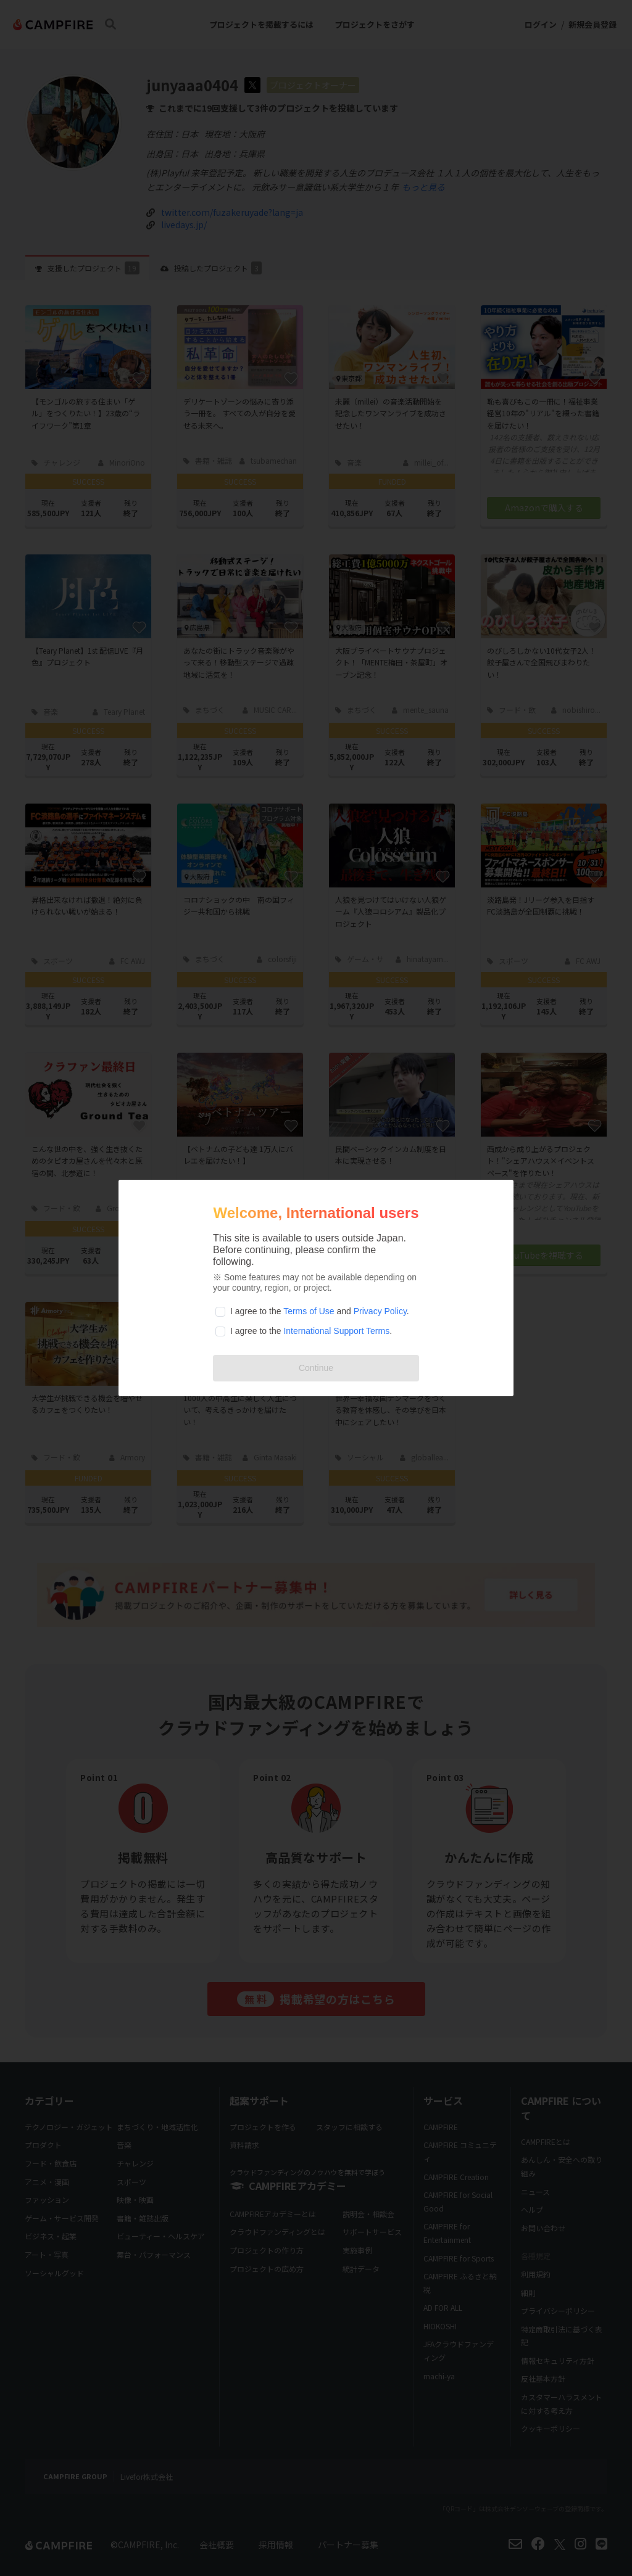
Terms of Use (308, 1311)
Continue (316, 1368)
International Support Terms (336, 1331)
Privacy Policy (380, 1311)
